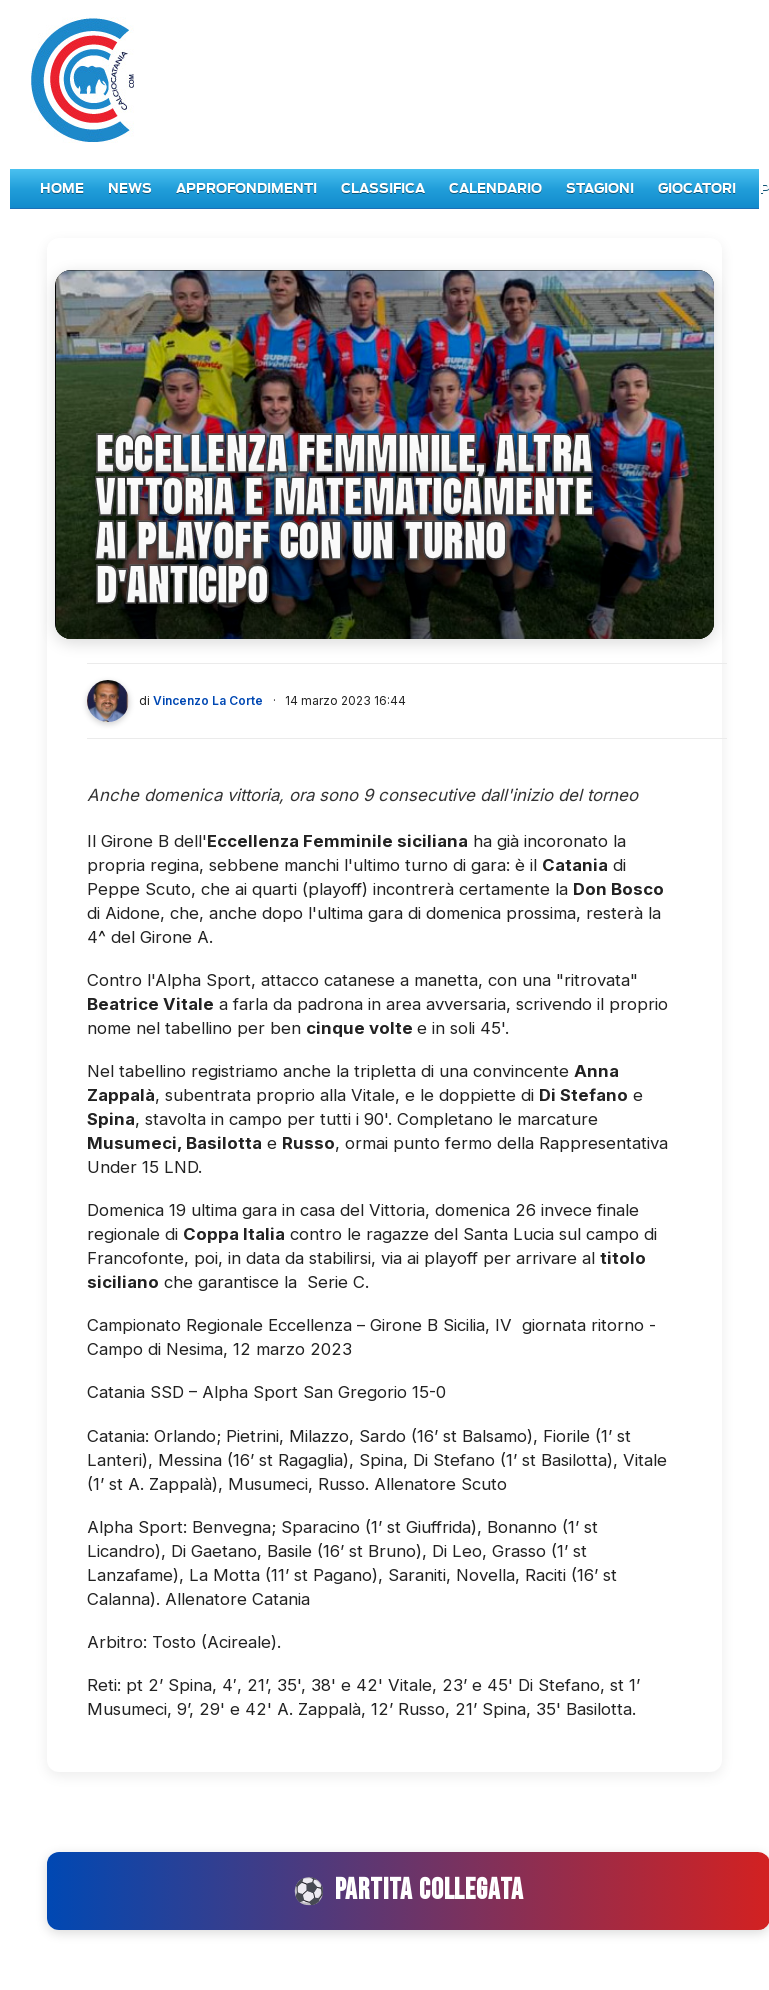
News (130, 188)
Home (62, 188)
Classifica (383, 188)
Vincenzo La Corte (208, 700)
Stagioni (600, 188)
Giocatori (697, 188)
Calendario (495, 188)
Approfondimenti (246, 188)
